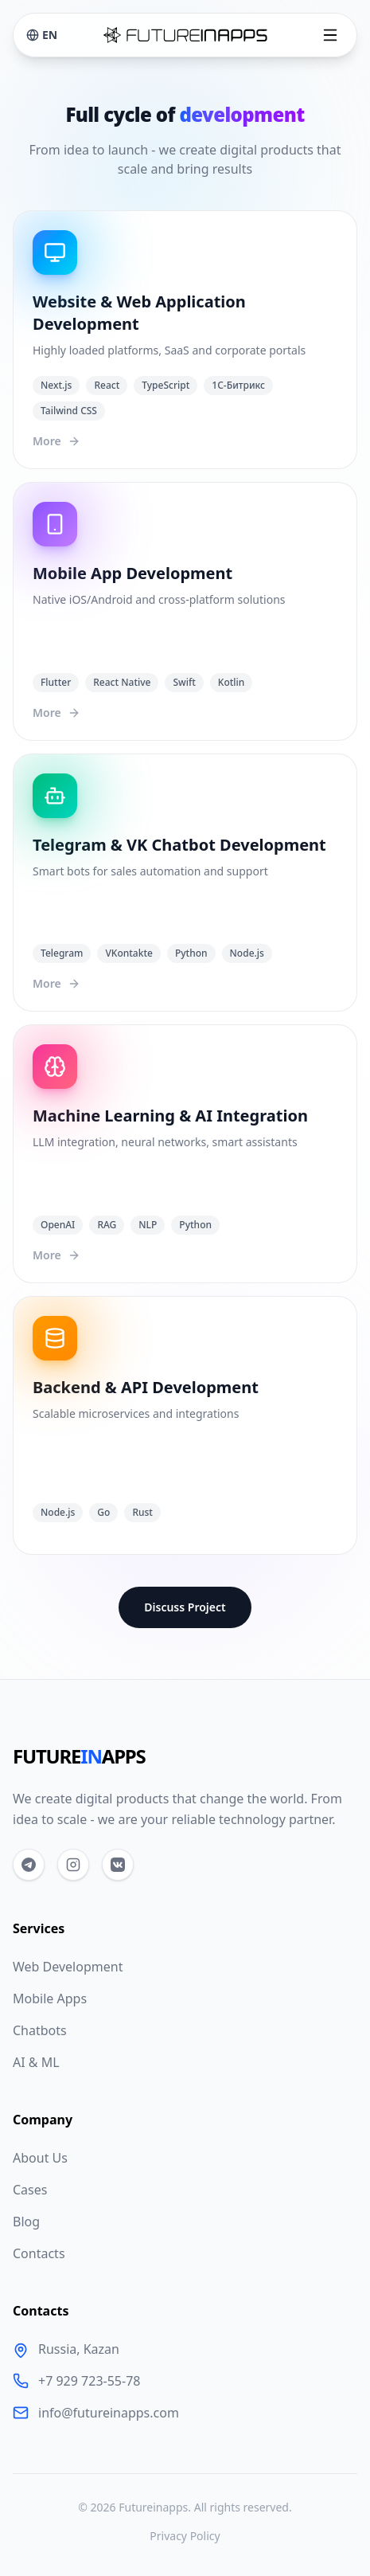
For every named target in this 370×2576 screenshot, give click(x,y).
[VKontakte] (118, 1865)
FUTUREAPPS (79, 1756)
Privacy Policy (185, 2535)
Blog (26, 2221)
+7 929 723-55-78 (89, 2381)
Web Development (68, 1966)
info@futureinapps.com (108, 2412)
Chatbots (40, 2030)
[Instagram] (73, 1865)
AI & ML (36, 2062)
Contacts (39, 2253)
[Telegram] (29, 1865)
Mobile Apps (50, 1998)
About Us (40, 2158)
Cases (30, 2189)
